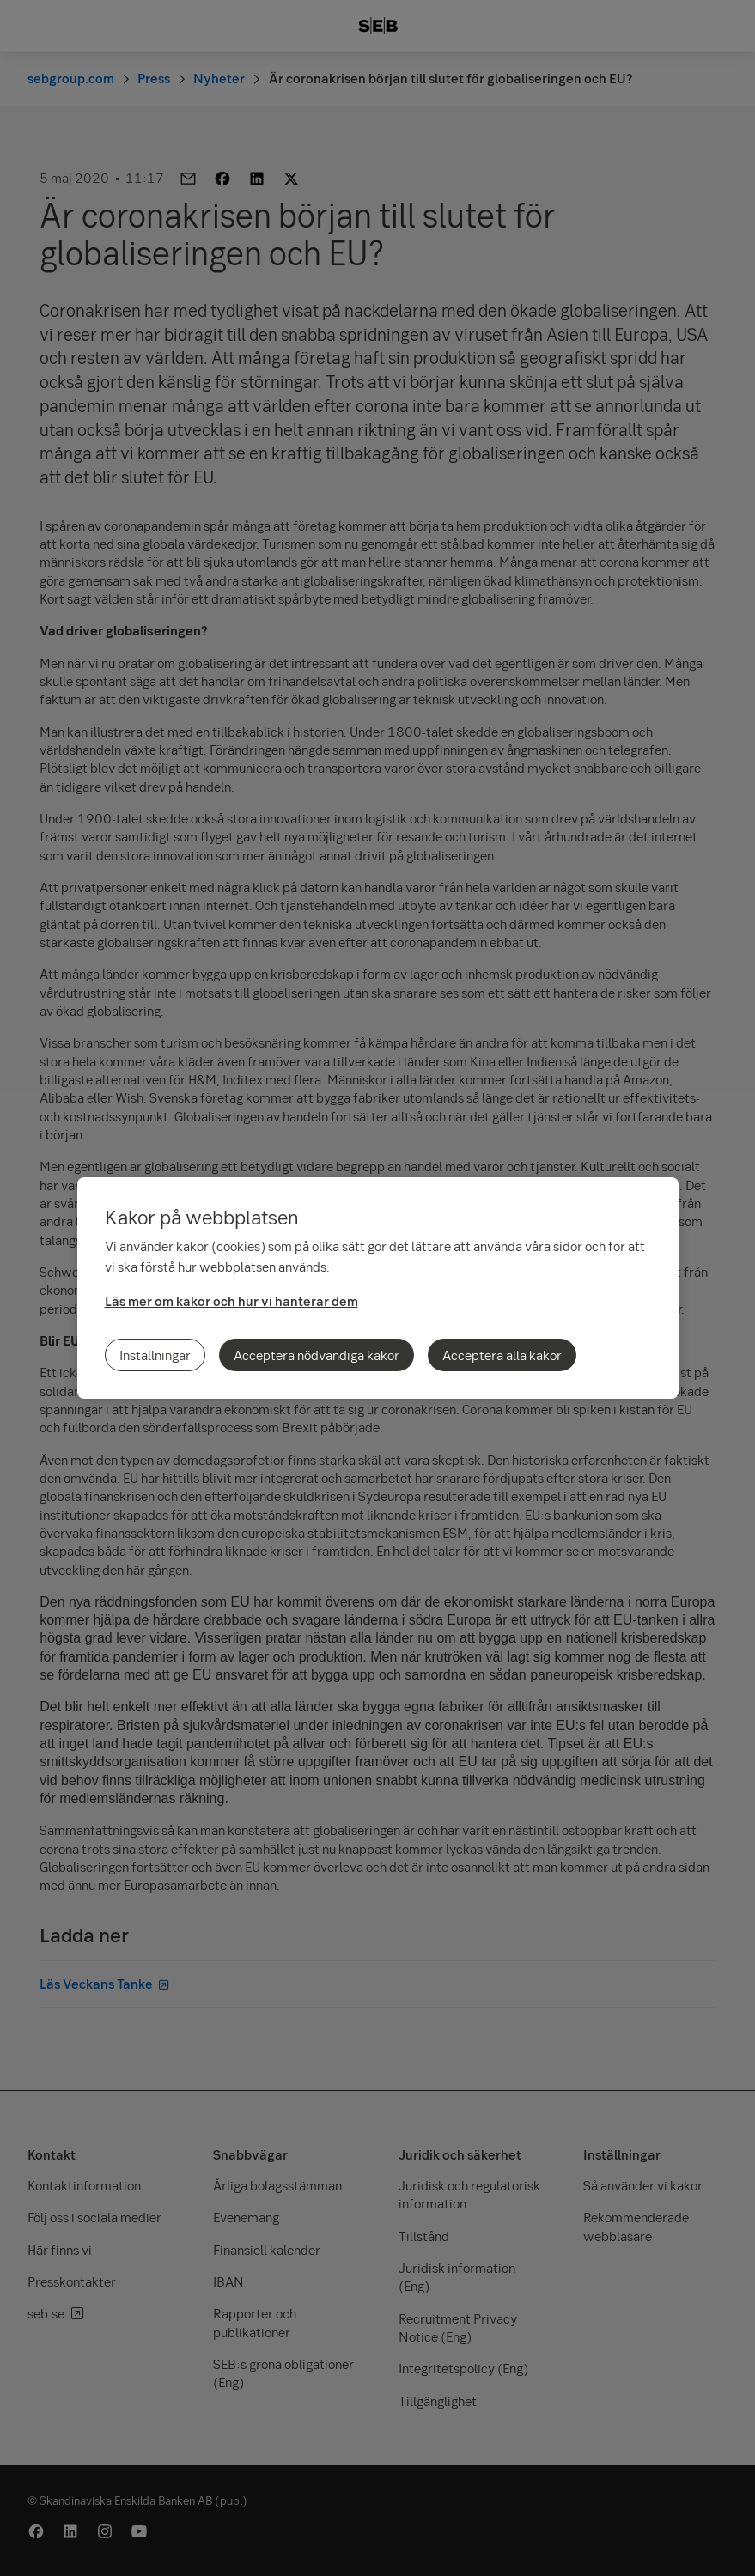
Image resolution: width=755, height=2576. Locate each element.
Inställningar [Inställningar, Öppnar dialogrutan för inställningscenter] (155, 1355)
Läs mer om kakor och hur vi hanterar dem (231, 1300)
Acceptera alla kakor (502, 1355)
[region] (378, 1288)
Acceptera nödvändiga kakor (316, 1355)
